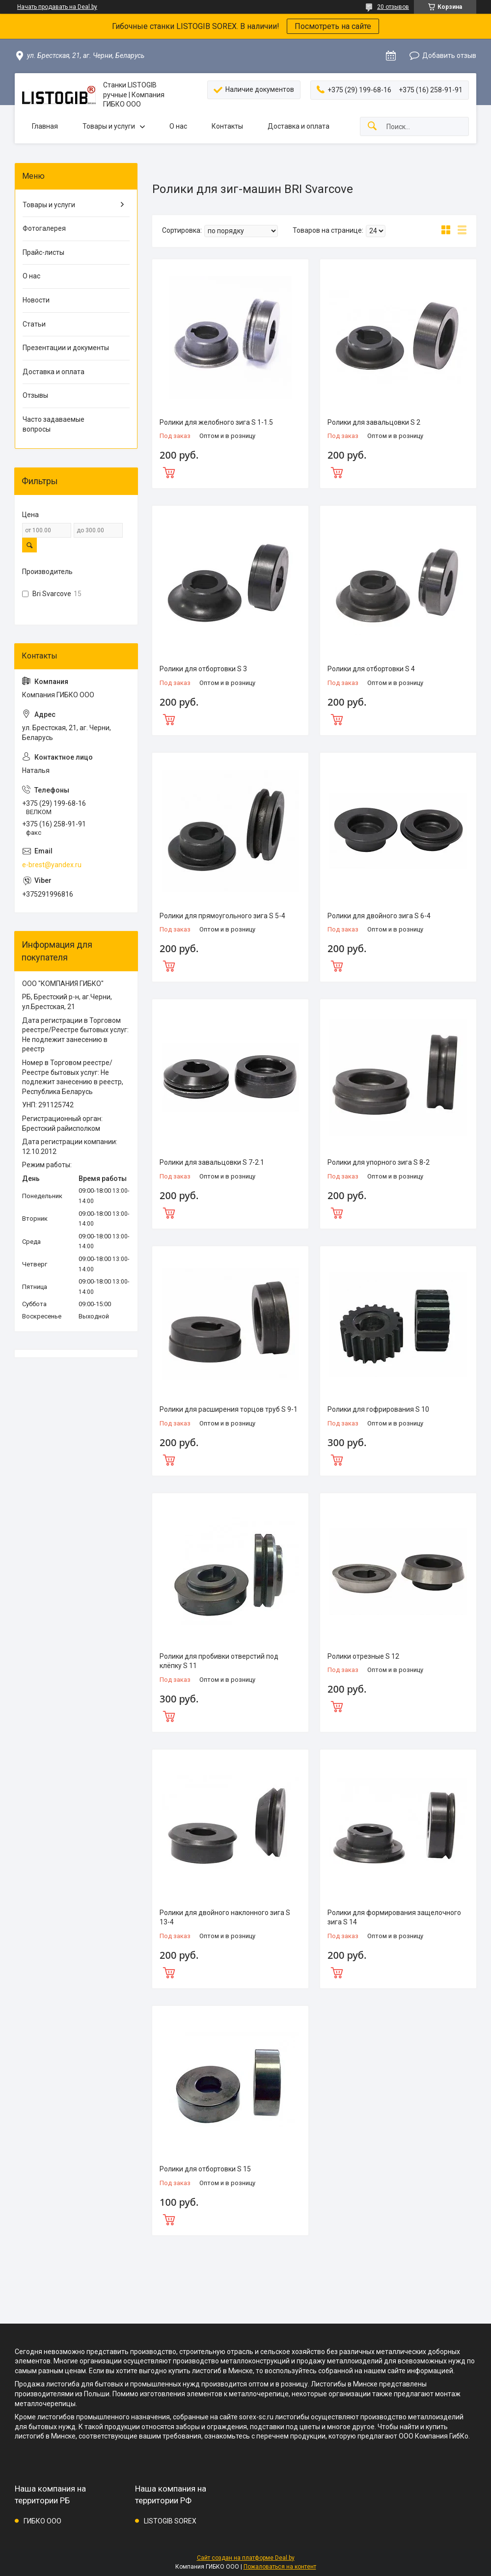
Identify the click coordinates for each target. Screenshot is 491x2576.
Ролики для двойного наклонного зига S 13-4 (225, 1917)
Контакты (227, 126)
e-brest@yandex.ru (52, 865)
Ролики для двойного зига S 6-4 (379, 916)
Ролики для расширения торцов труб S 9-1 (229, 1409)
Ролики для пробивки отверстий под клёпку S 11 (219, 1661)
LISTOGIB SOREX (170, 2521)
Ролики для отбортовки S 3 (203, 669)
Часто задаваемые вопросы (53, 424)
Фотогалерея (44, 228)
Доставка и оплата (298, 126)
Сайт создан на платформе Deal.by (246, 2557)
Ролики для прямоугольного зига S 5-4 (222, 916)
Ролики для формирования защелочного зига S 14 (394, 1917)
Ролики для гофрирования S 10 (378, 1409)
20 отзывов (393, 6)
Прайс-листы (43, 252)
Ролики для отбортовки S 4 (371, 669)
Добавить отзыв (449, 55)
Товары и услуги (108, 126)
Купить (230, 471)
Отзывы (35, 395)
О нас (178, 126)
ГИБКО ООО (42, 2521)
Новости (36, 300)
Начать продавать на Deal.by (57, 6)
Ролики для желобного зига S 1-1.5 (216, 422)
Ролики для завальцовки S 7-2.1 (212, 1162)
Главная (45, 126)
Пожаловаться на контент (280, 2566)
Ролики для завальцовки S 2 (373, 422)
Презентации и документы (66, 348)
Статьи (34, 324)
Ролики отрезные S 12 (363, 1656)
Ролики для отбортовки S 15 (205, 2169)
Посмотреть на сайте (333, 26)
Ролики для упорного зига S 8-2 (378, 1162)
